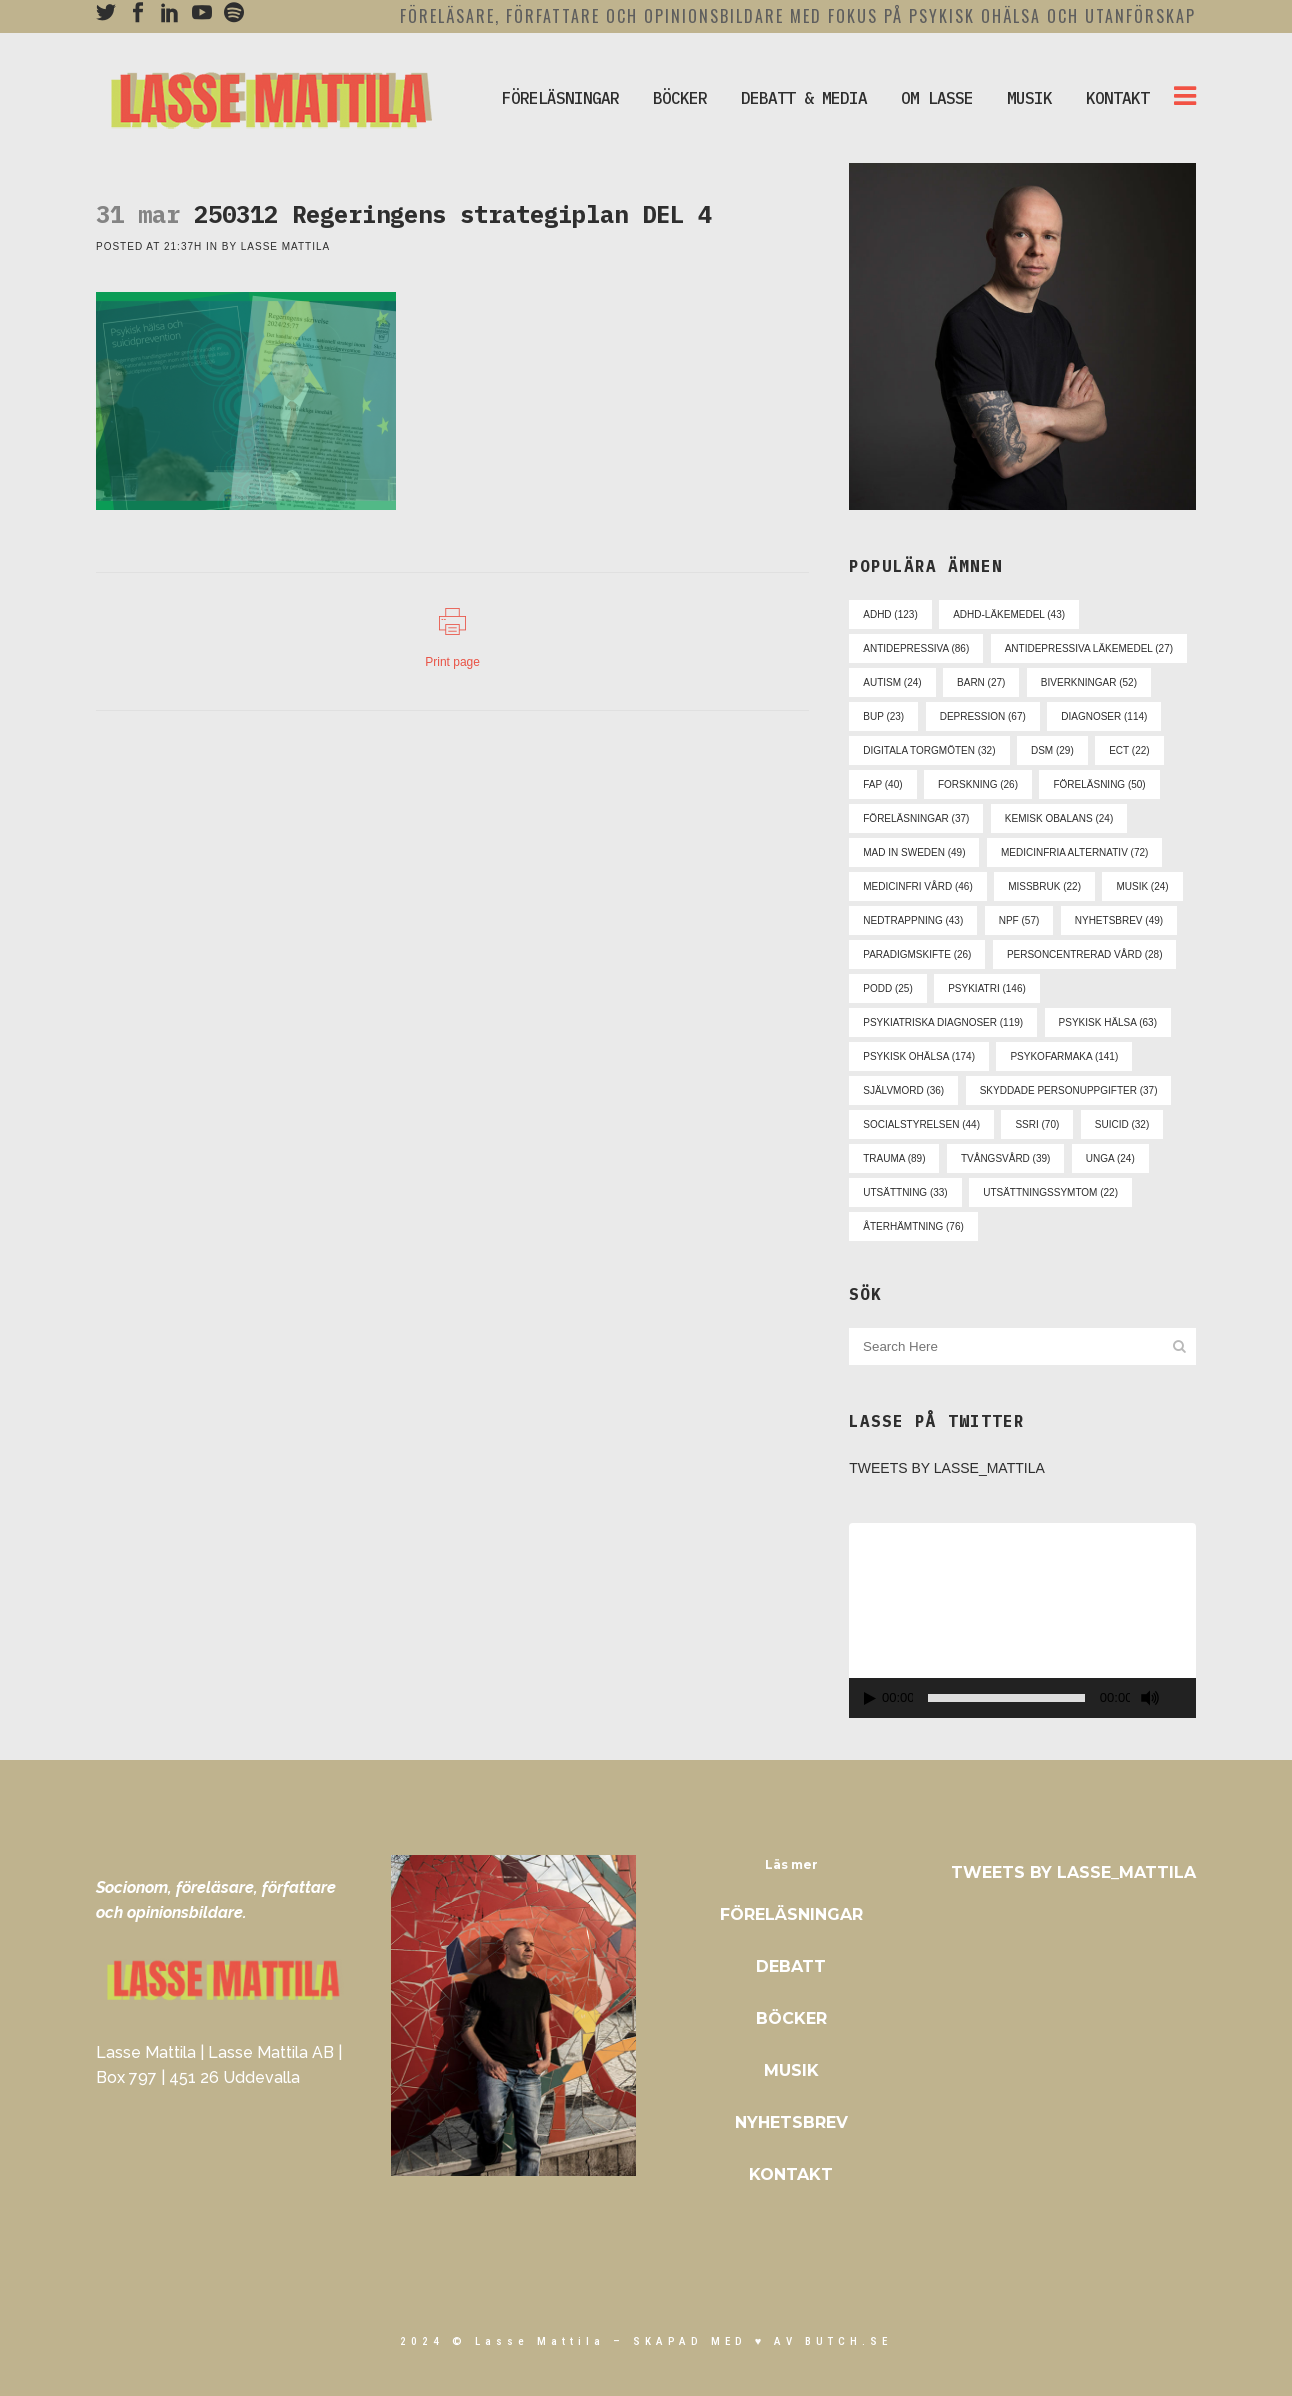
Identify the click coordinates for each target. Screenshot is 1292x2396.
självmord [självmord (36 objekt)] (903, 1090)
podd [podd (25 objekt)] (887, 988)
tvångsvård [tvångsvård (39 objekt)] (1005, 1158)
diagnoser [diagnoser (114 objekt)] (1104, 716)
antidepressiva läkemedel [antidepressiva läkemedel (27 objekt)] (1089, 648)
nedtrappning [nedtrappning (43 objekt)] (913, 920)
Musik (791, 2070)
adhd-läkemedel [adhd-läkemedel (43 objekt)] (1009, 614)
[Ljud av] (1150, 1698)
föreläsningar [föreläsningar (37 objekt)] (916, 818)
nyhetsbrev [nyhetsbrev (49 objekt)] (1119, 920)
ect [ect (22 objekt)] (1129, 750)
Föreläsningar (791, 1914)
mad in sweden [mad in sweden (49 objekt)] (914, 852)
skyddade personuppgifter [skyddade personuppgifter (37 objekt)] (1069, 1090)
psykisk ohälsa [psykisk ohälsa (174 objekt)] (919, 1056)
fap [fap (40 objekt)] (882, 784)
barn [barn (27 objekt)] (981, 682)
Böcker (791, 2018)
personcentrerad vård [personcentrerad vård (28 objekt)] (1085, 954)
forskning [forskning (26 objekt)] (978, 784)
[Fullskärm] (1184, 1698)
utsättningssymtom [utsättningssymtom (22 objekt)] (1050, 1192)
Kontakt (791, 2174)
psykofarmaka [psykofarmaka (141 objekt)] (1064, 1056)
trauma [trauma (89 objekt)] (894, 1158)
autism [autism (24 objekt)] (892, 682)
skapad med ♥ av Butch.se (763, 2341)
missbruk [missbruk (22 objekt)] (1044, 886)
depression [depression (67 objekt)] (983, 716)
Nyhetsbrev (791, 2122)
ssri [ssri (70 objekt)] (1037, 1124)
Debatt (791, 1966)
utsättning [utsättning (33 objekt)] (905, 1192)
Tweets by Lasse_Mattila (947, 1468)
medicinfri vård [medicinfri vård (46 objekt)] (917, 886)
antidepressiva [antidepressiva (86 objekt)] (916, 648)
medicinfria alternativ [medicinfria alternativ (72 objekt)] (1074, 852)
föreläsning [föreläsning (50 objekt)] (1099, 784)
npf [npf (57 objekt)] (1019, 920)
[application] (1022, 1620)
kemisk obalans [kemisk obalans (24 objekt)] (1059, 818)
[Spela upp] (870, 1698)
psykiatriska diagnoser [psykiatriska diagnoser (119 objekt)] (943, 1022)
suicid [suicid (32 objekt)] (1122, 1124)
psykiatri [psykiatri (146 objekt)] (987, 988)
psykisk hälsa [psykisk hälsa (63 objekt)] (1108, 1022)
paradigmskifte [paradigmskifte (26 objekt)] (917, 954)
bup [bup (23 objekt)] (883, 716)
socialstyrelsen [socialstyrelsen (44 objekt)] (921, 1124)
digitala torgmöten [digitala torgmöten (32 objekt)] (929, 750)
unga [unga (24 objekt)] (1110, 1158)
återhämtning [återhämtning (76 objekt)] (913, 1226)
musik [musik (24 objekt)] (1142, 886)
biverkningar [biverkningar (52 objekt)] (1089, 682)
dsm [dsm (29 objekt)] (1052, 750)
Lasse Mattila (286, 246)
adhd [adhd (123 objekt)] (890, 614)
